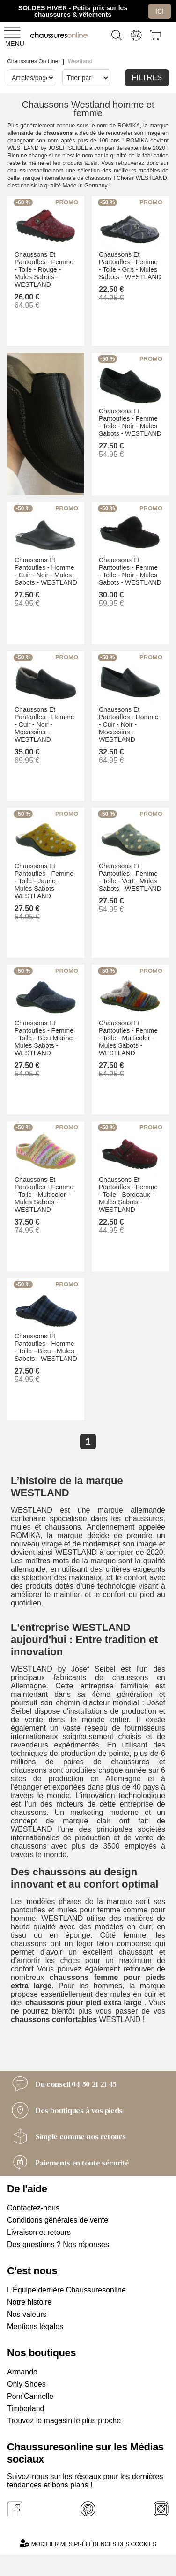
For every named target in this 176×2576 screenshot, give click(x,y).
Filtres (147, 78)
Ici (159, 11)
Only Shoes (26, 2384)
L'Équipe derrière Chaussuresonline (66, 2290)
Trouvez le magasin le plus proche (64, 2421)
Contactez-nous (33, 2208)
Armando (22, 2372)
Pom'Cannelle (30, 2396)
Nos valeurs (26, 2314)
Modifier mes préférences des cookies (88, 2543)
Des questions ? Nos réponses (58, 2244)
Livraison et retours (39, 2232)
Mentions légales (35, 2326)
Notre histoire (29, 2302)
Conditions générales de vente (57, 2220)
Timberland (25, 2408)
